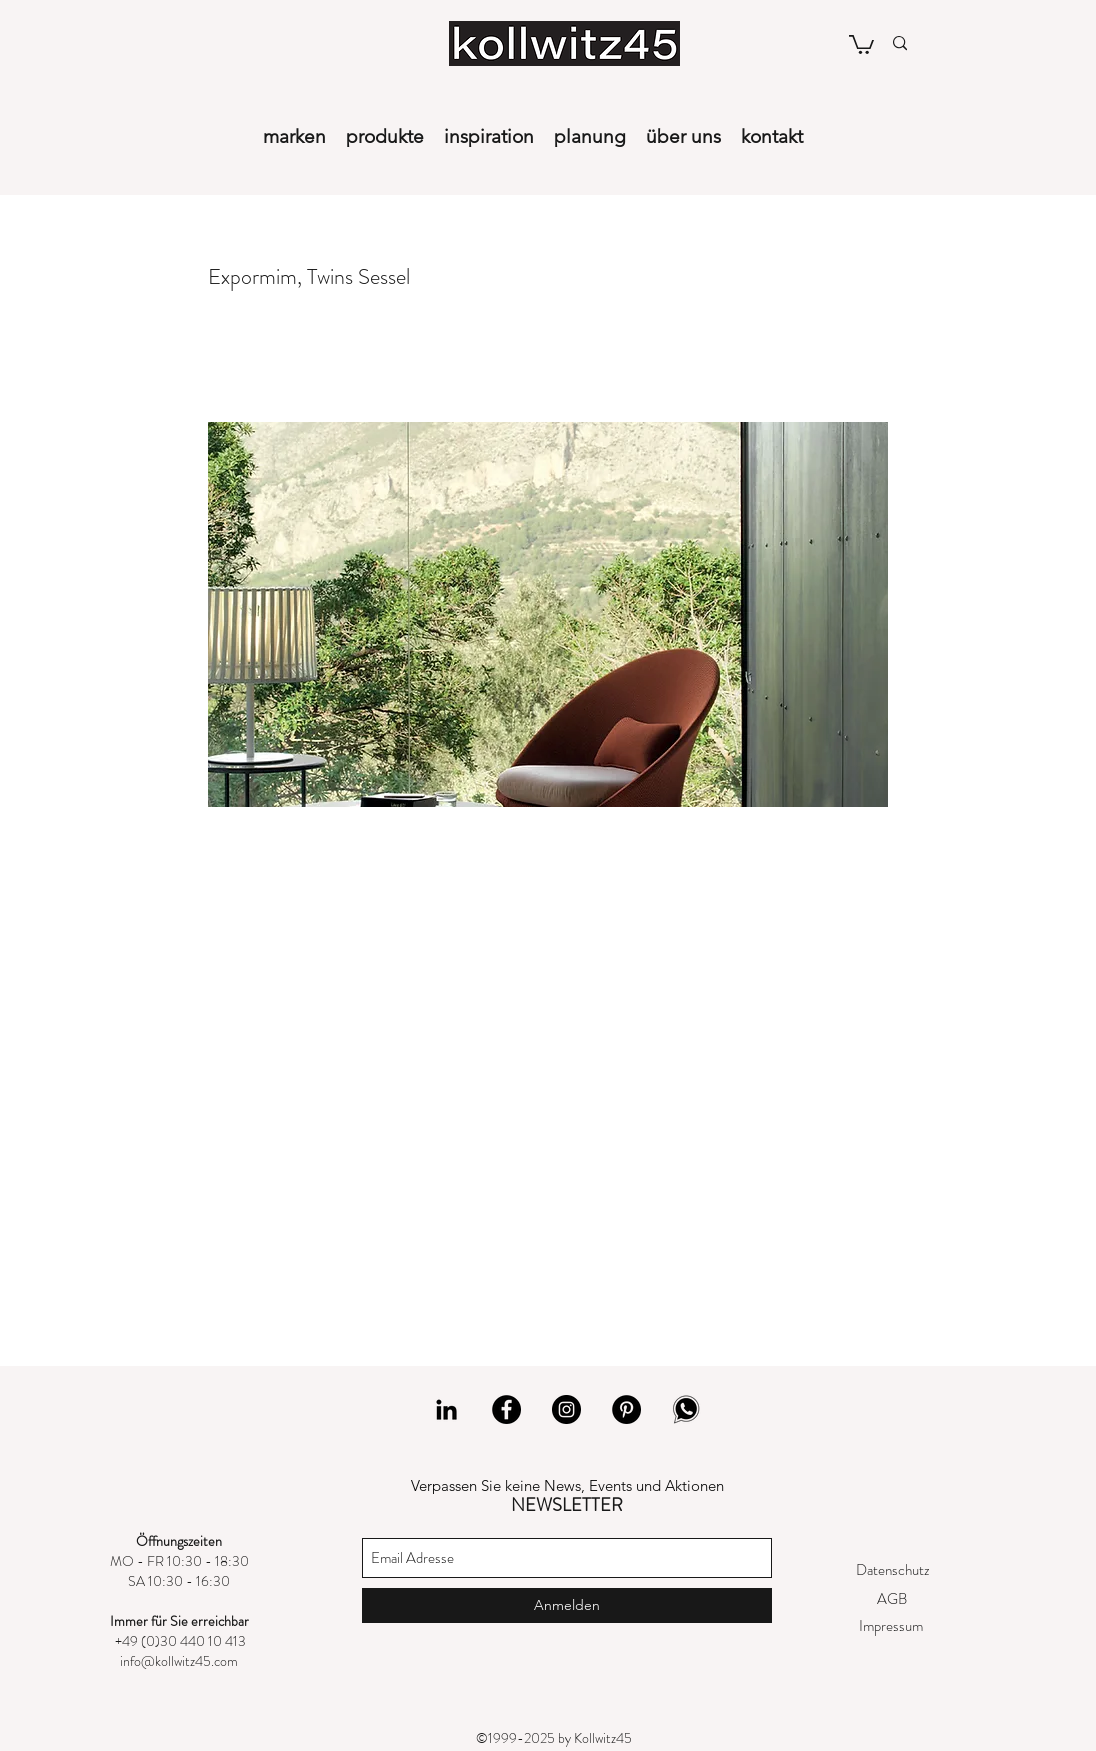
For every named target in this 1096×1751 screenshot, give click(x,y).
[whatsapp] (686, 1409)
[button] (861, 43)
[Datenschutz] (892, 1570)
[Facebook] (506, 1409)
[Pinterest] (626, 1409)
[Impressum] (890, 1626)
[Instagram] (566, 1409)
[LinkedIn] (446, 1409)
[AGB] (891, 1599)
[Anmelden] (567, 1605)
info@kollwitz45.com (179, 1661)
